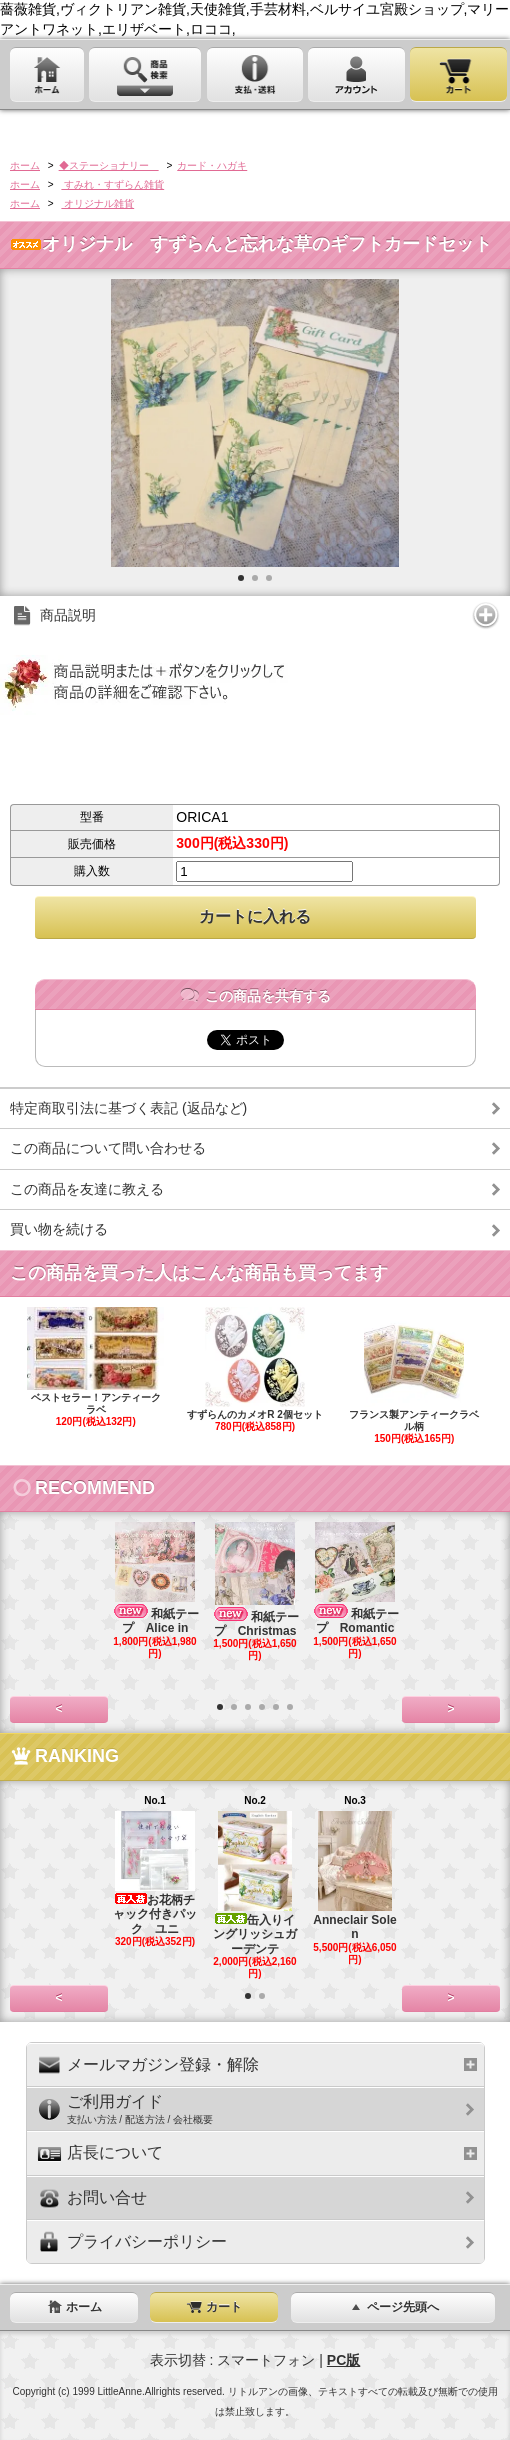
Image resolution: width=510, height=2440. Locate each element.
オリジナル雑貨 (97, 203)
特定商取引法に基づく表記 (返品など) (128, 1108)
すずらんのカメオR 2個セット (255, 1370)
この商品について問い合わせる (108, 1148)
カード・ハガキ (212, 165)
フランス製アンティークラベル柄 (414, 1376)
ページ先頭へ (393, 2307)
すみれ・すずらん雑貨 (112, 184)
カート (214, 2307)
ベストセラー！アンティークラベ (95, 1367)
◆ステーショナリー (109, 165)
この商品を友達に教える (87, 1189)
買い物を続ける (59, 1229)
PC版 (343, 2360)
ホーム (25, 165)
